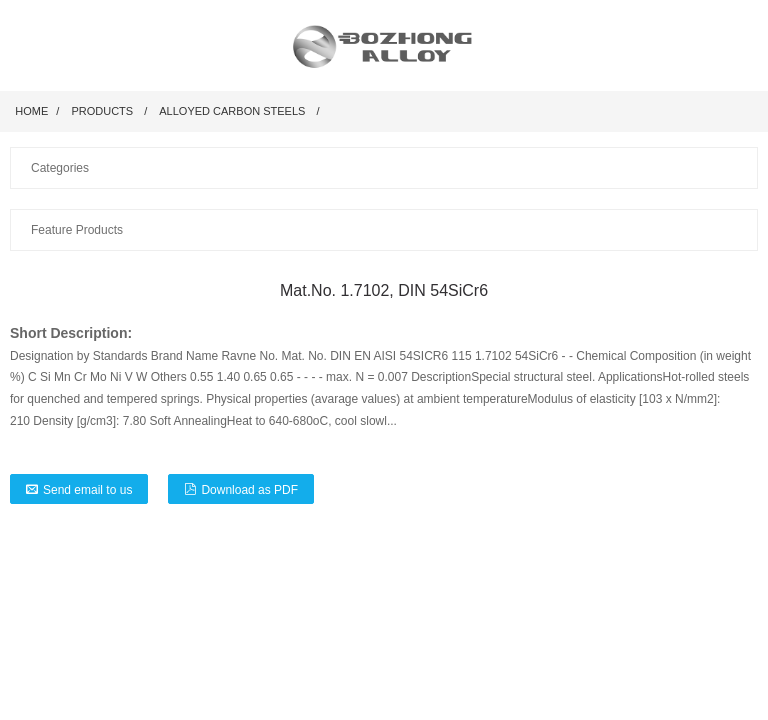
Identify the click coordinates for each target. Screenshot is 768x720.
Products (102, 111)
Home (31, 111)
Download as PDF (249, 490)
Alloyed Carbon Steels (232, 111)
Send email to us (87, 490)
